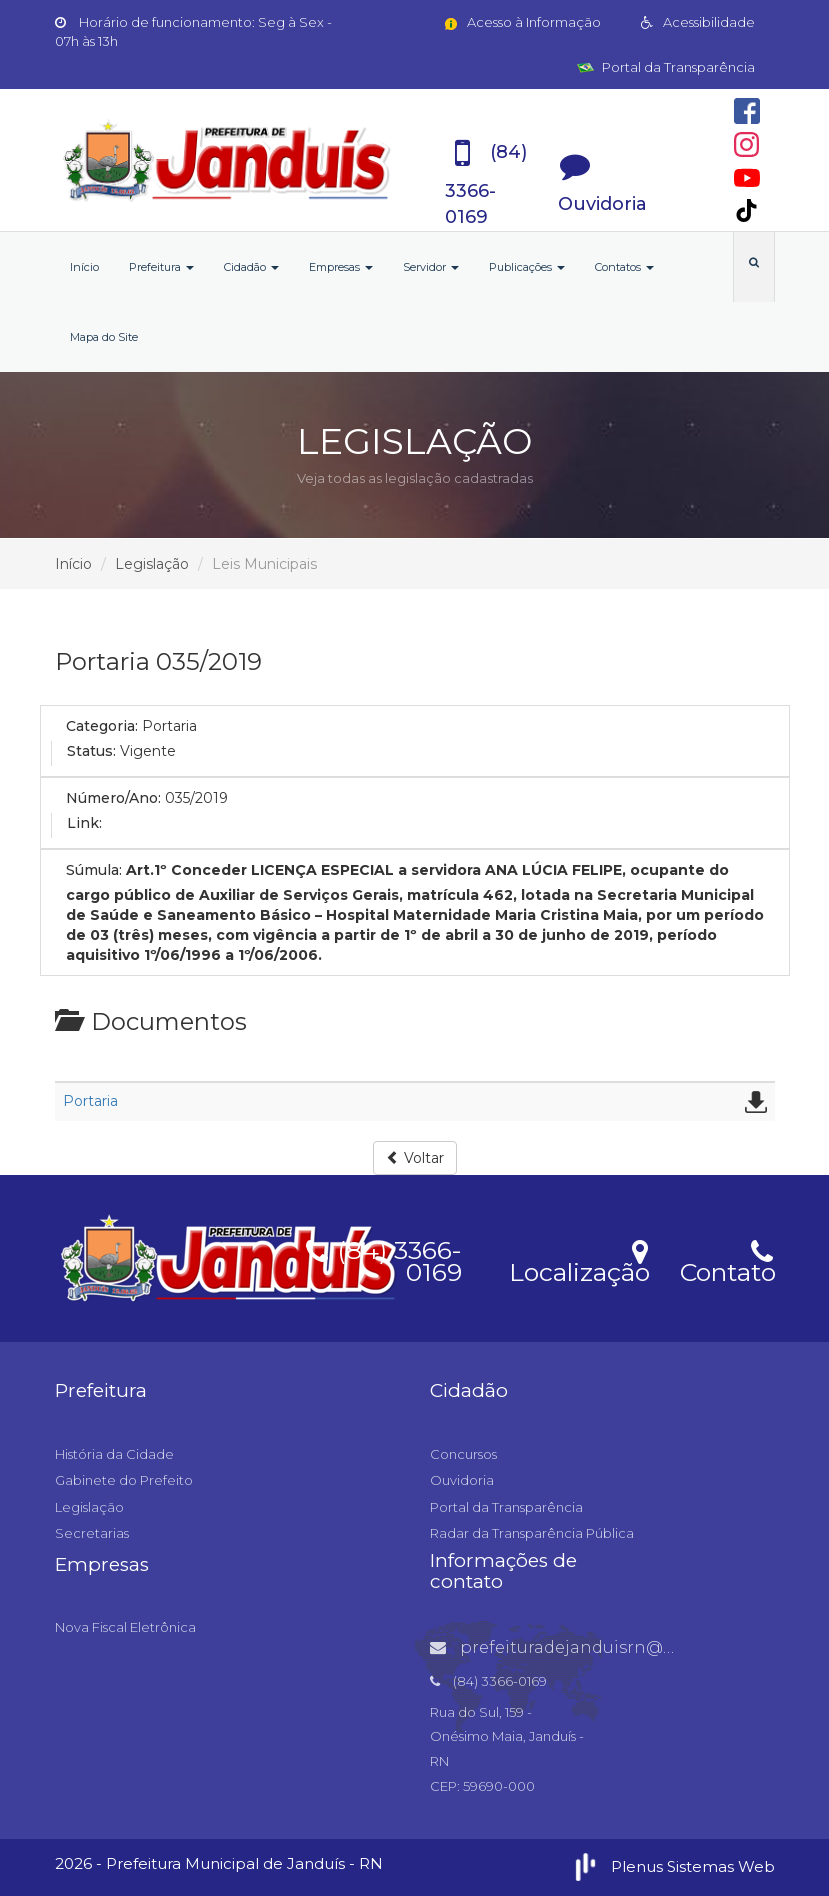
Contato (727, 1259)
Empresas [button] (341, 267)
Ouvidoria (462, 1480)
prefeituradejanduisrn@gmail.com (591, 1647)
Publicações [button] (527, 267)
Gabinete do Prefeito (124, 1480)
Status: (91, 751)
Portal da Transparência (666, 67)
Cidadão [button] (251, 267)
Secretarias (92, 1533)
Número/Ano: (113, 798)
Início (84, 267)
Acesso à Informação (521, 22)
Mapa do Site (104, 337)
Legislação (152, 564)
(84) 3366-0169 (384, 1258)
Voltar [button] (415, 1158)
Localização (579, 1259)
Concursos (463, 1454)
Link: (84, 823)
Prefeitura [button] (161, 267)
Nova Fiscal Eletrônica (125, 1627)
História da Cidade (114, 1454)
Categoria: (102, 726)
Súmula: (94, 870)
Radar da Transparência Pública (532, 1533)
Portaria (90, 1101)
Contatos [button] (624, 267)
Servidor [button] (431, 267)
